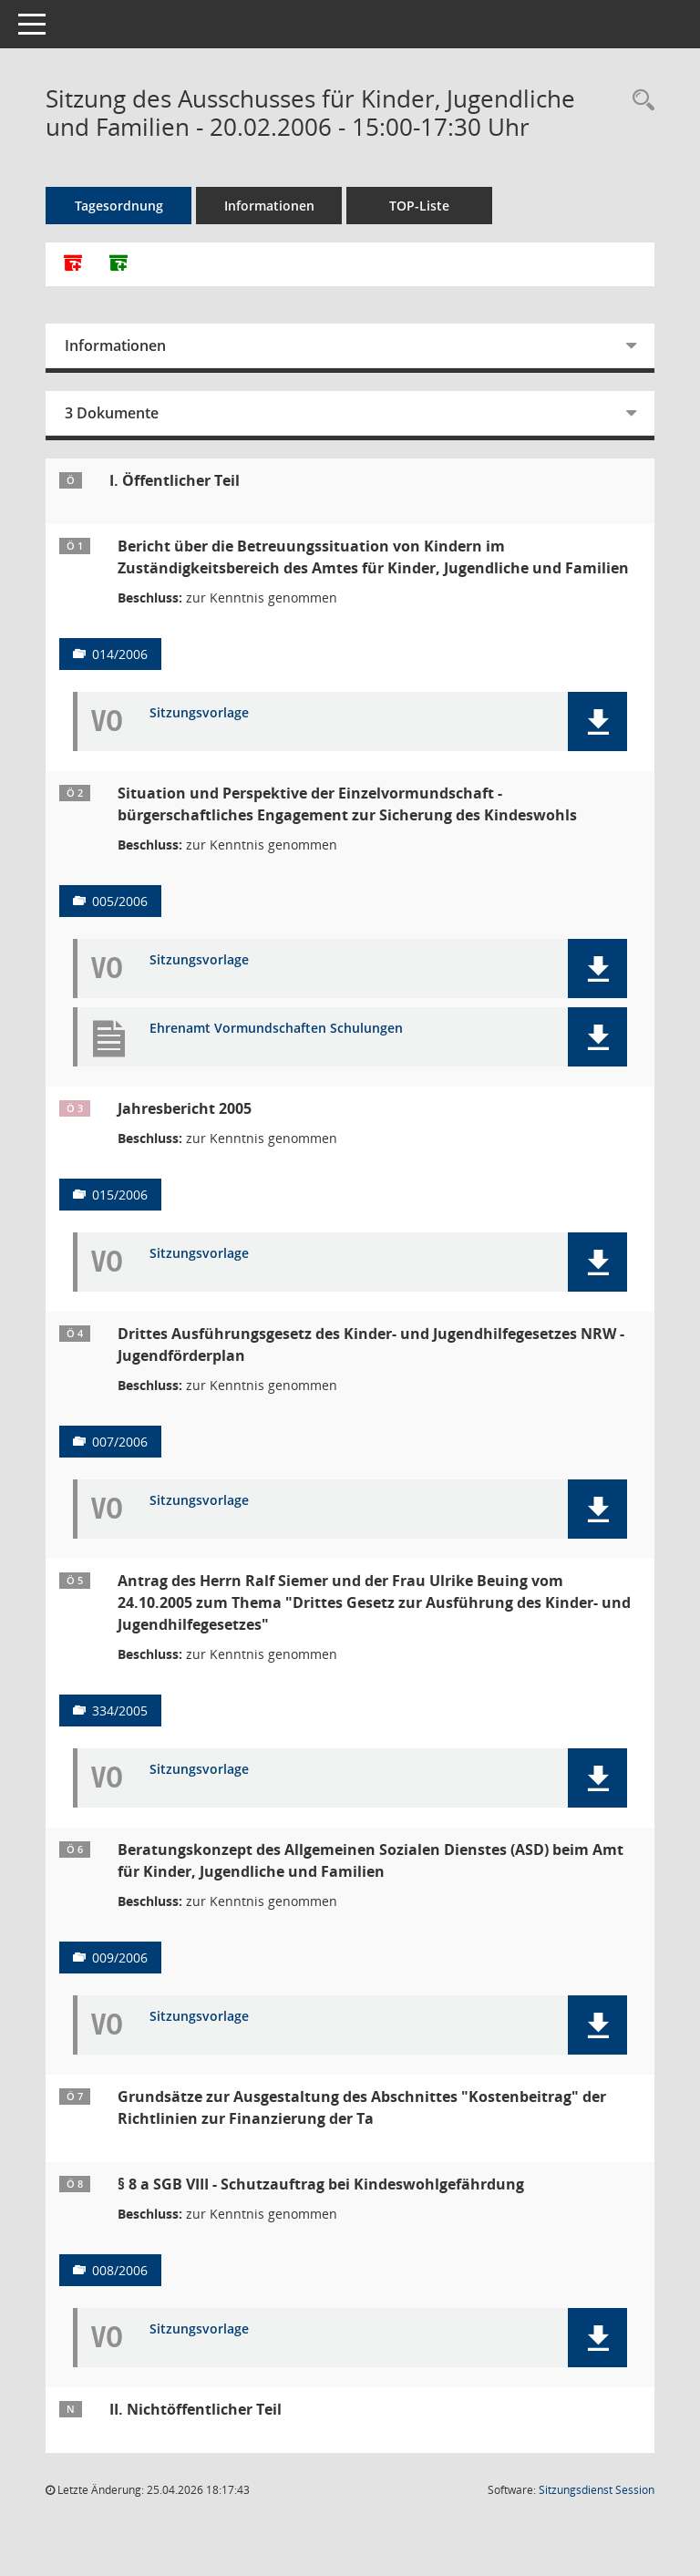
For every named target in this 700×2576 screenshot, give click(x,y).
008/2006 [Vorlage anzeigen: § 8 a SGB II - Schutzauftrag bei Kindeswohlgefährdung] (120, 2270)
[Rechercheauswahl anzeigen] (638, 101)
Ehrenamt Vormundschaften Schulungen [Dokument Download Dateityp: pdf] (276, 1028)
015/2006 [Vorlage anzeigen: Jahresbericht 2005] (120, 1194)
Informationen (269, 205)
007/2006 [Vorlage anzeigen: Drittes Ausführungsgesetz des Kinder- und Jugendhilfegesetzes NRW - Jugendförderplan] (120, 1441)
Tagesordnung (119, 205)
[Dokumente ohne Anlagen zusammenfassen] (118, 264)
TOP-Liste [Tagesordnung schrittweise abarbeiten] (419, 205)
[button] (597, 721)
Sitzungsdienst (596, 2490)
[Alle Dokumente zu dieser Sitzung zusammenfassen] (73, 264)
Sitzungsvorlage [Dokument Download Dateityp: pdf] (199, 713)
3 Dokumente (112, 413)
